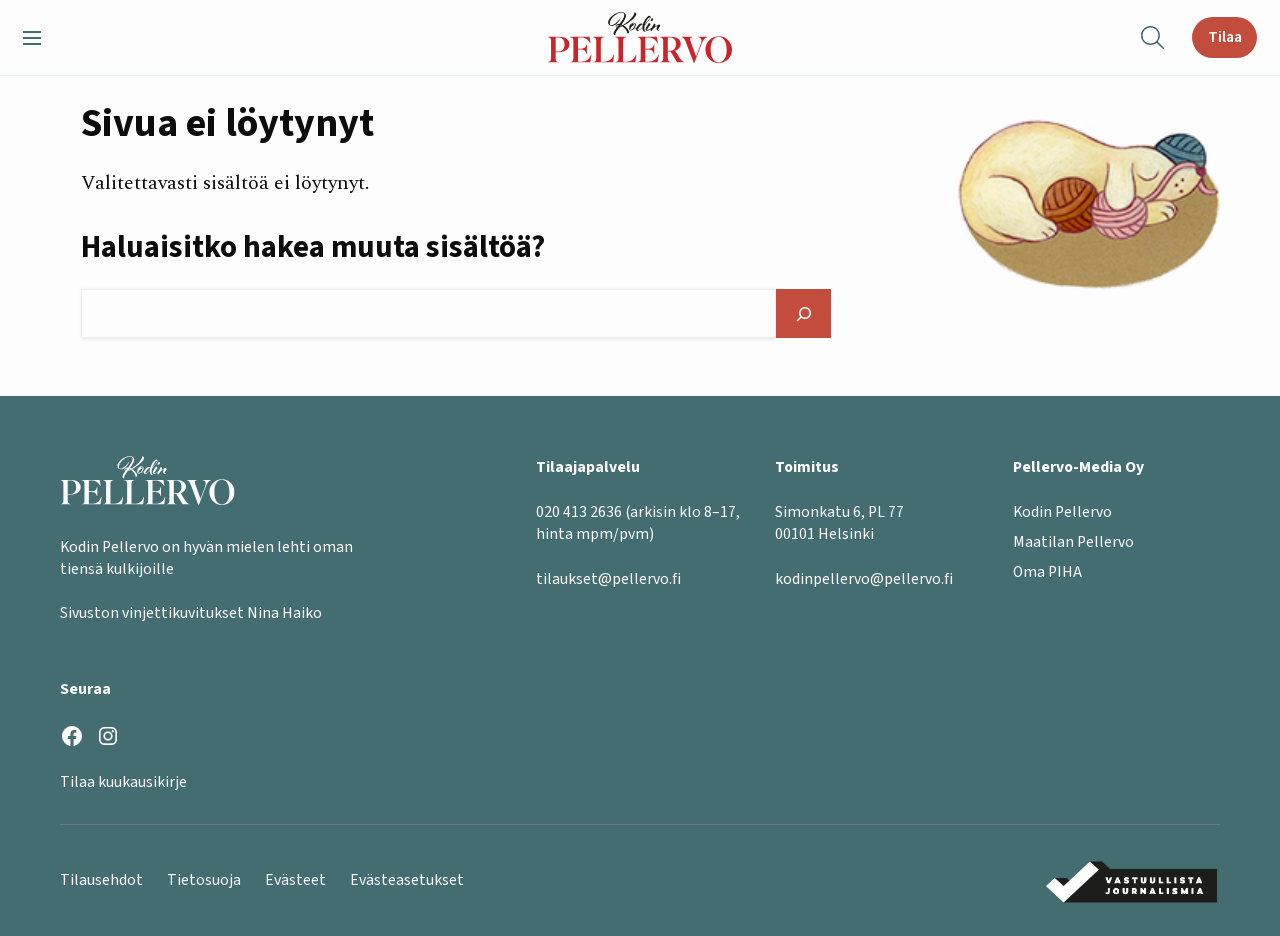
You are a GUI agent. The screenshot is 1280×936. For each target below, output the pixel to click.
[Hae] (804, 313)
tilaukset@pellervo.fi (608, 579)
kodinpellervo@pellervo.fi (864, 579)
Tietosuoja (204, 880)
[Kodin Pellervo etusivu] (640, 37)
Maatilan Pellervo (1073, 542)
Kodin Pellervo (1062, 512)
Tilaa (1225, 37)
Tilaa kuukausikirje (123, 782)
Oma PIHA (1047, 572)
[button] (40, 38)
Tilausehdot (101, 880)
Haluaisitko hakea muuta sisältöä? (313, 247)
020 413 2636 (579, 512)
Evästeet (295, 880)
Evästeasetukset (407, 880)
